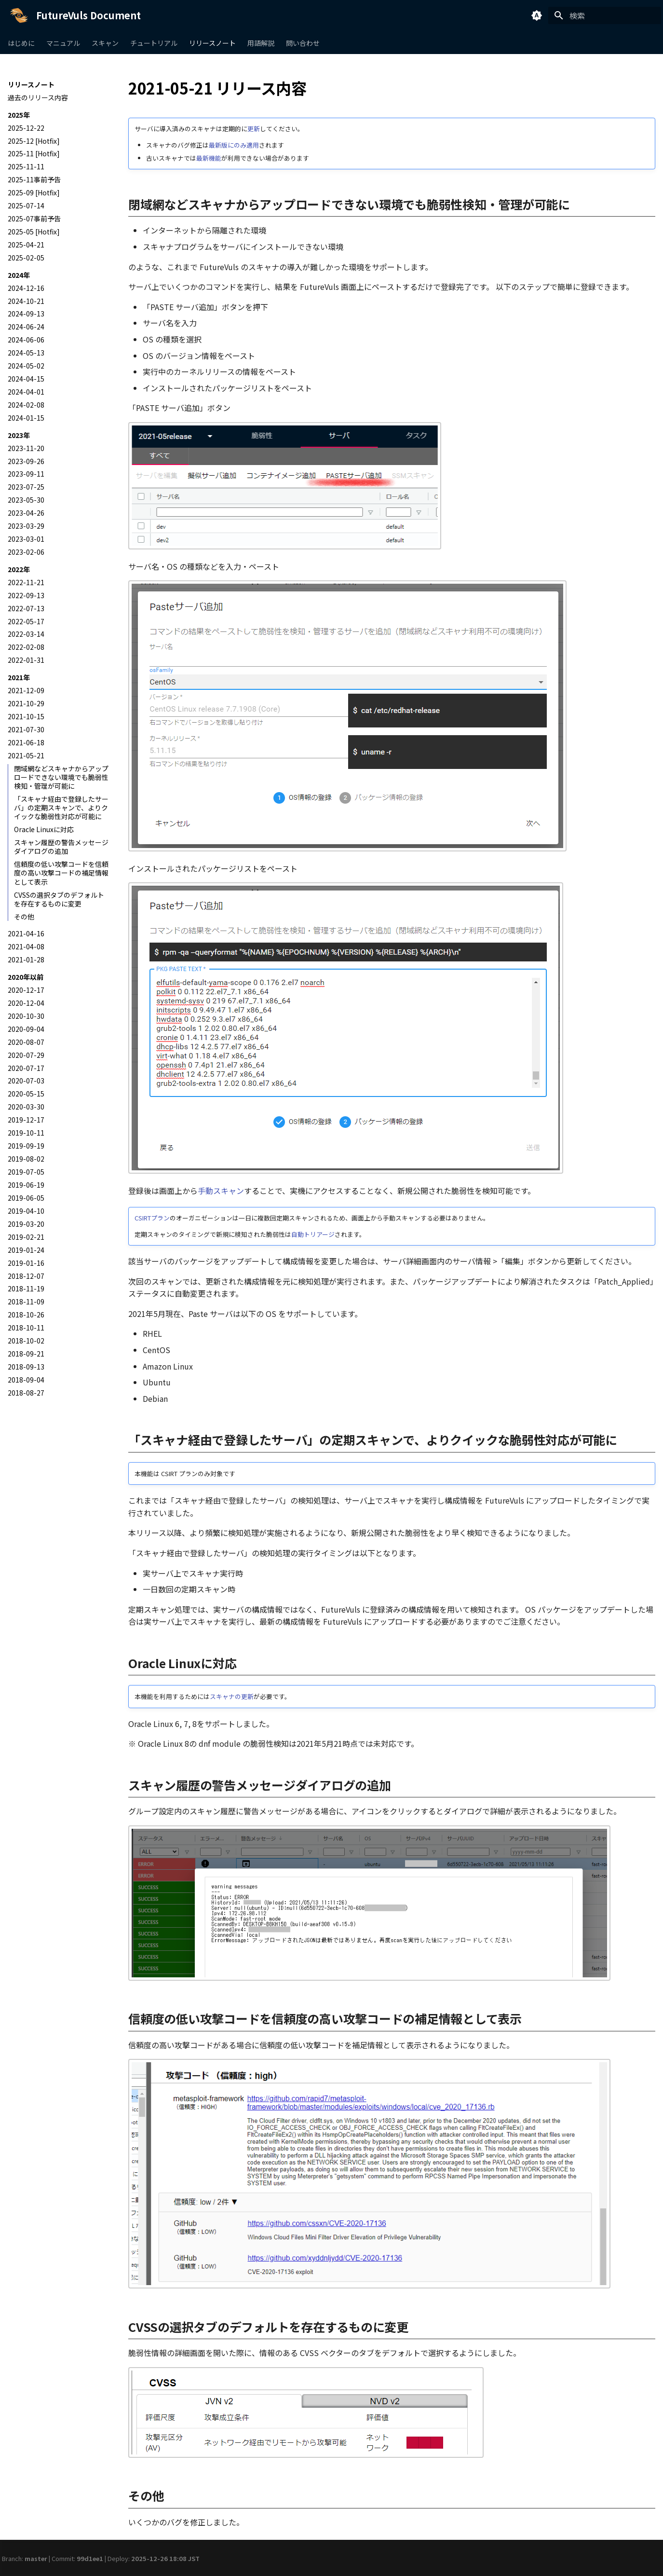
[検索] (604, 15)
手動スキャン (221, 1190)
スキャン (105, 43)
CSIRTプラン (152, 1217)
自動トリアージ (313, 1234)
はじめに (21, 43)
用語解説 (260, 43)
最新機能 (208, 158)
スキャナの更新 (232, 1696)
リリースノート (212, 43)
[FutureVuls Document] (19, 15)
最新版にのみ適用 (234, 145)
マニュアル (63, 43)
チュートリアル (153, 43)
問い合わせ (303, 43)
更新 (253, 128)
